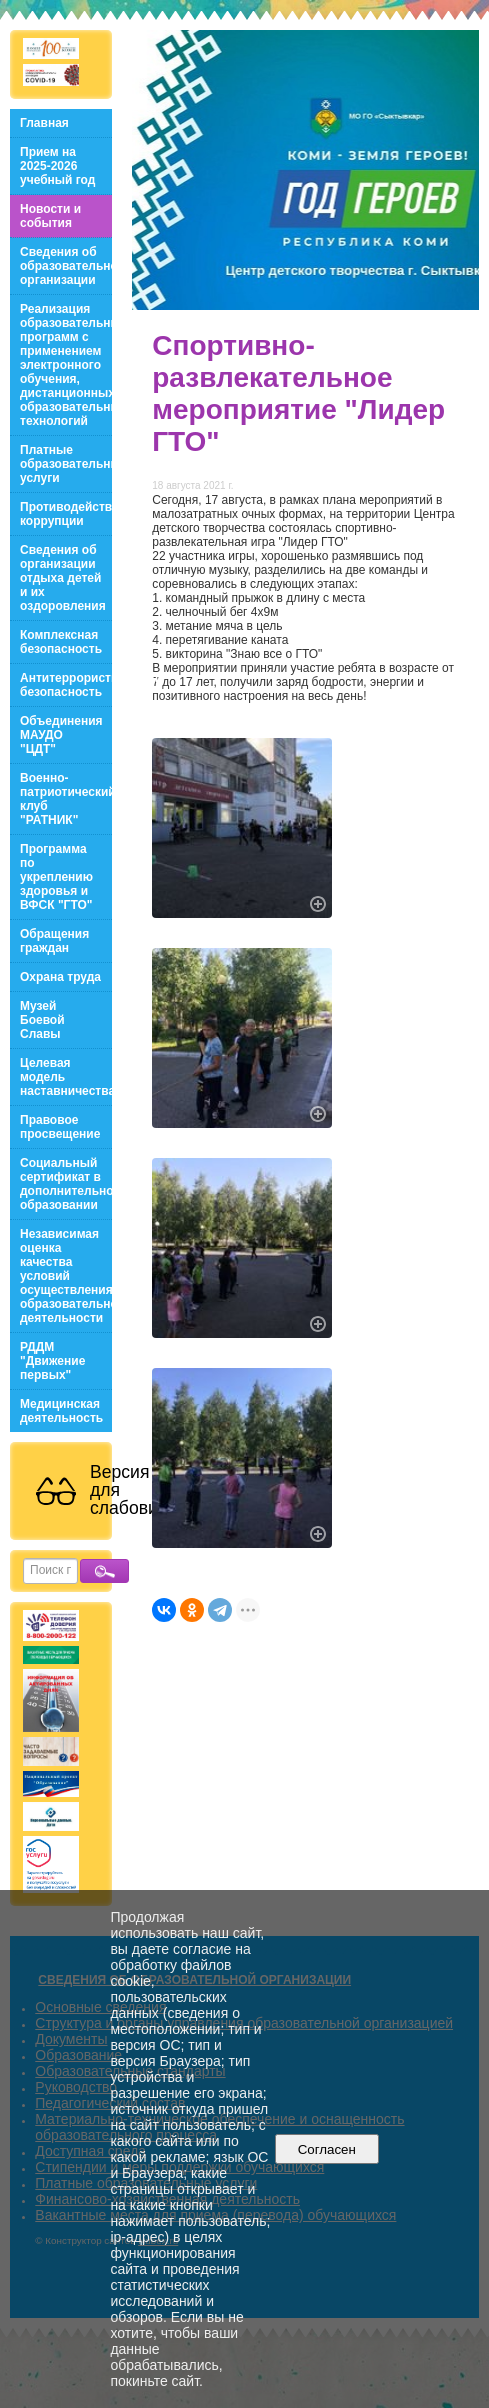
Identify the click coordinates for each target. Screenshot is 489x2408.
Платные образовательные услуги (66, 464)
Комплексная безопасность (61, 642)
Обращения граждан (54, 941)
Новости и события (50, 216)
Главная (44, 123)
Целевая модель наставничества (66, 1077)
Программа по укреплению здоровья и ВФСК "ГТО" (56, 877)
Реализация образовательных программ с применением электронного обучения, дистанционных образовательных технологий (66, 365)
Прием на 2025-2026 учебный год (57, 166)
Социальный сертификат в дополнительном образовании (66, 1184)
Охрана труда (60, 977)
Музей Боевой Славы (42, 1020)
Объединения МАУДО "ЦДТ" (61, 735)
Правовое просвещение (60, 1127)
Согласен (326, 2149)
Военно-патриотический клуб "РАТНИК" (66, 799)
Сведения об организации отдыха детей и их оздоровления (63, 578)
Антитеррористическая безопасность (66, 685)
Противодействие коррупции (66, 514)
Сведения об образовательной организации (66, 266)
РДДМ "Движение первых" (52, 1361)
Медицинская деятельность (61, 1411)
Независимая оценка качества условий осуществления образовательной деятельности (66, 1276)
